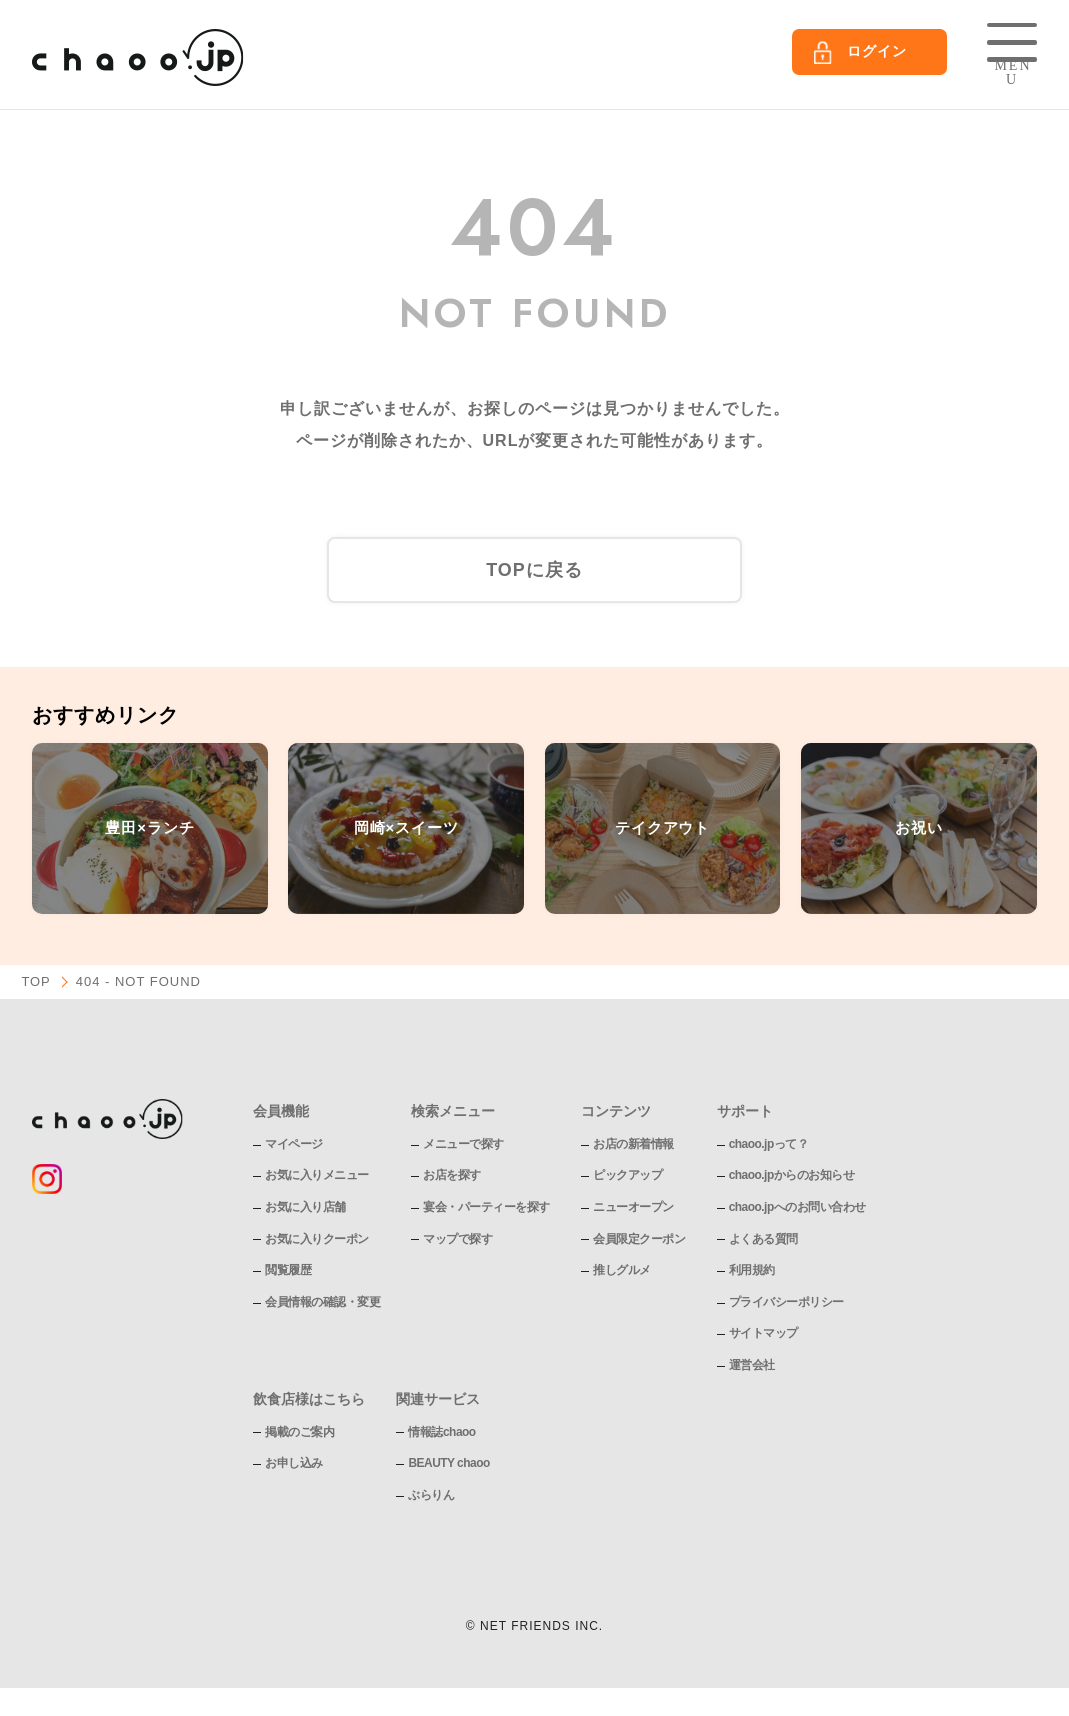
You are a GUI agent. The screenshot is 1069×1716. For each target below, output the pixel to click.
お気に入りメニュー (317, 1175)
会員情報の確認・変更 (322, 1301)
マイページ (294, 1143)
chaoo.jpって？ (769, 1143)
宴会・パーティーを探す (486, 1206)
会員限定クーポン (639, 1238)
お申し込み (294, 1463)
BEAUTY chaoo (449, 1463)
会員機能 (281, 1110)
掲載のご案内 (299, 1431)
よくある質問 (763, 1238)
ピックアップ (627, 1175)
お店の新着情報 (633, 1143)
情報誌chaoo (441, 1431)
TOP (36, 981)
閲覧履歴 (288, 1270)
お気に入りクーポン (317, 1238)
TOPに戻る (534, 570)
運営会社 (752, 1364)
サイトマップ (763, 1333)
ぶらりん (431, 1494)
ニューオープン (633, 1206)
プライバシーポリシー (786, 1301)
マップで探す (457, 1238)
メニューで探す (463, 1143)
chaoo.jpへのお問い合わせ (797, 1206)
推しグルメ (622, 1270)
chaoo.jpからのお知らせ (792, 1175)
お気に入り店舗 (305, 1206)
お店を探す (452, 1175)
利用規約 (752, 1270)
